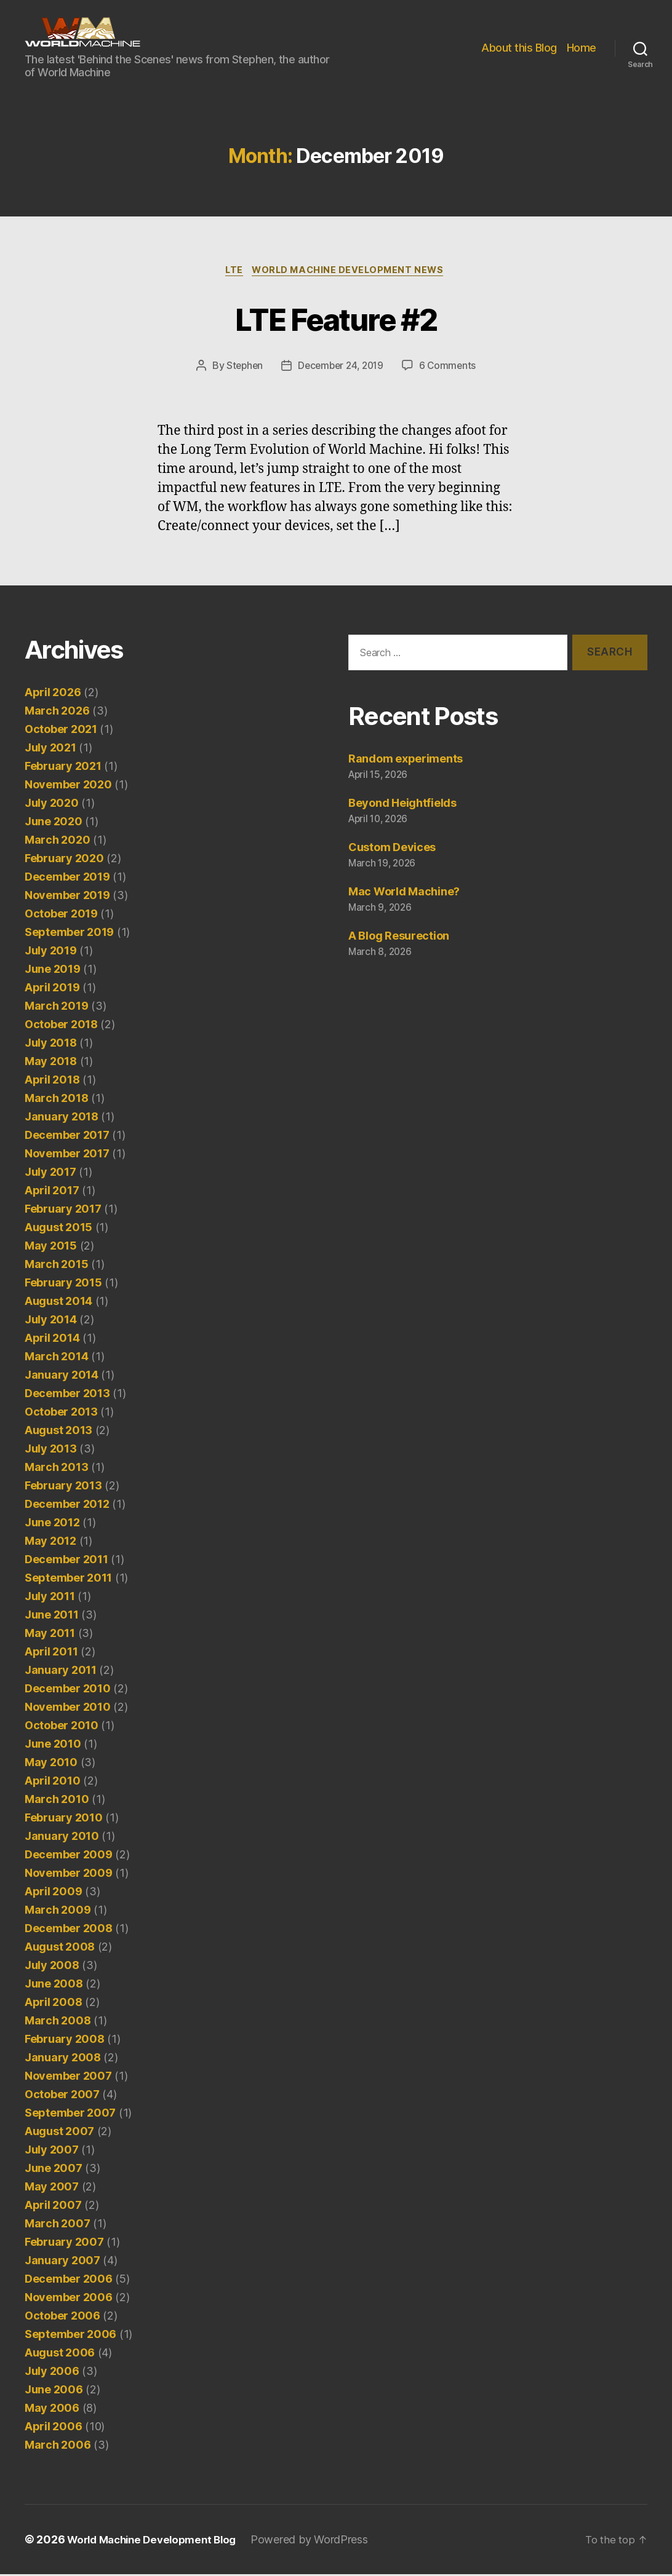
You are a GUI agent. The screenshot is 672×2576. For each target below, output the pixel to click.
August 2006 (60, 2354)
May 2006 (52, 2409)
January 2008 (63, 2059)
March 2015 (56, 1265)
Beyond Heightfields (402, 805)
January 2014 (61, 1376)
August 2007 (59, 2132)
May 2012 (50, 1542)
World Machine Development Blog (157, 2541)
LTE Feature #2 (336, 318)
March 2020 (57, 841)
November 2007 (68, 2077)
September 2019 (69, 933)
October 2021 (61, 730)
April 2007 (53, 2206)
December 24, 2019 (340, 367)
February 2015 (63, 1284)
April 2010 (52, 1782)
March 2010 (57, 1800)
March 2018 (56, 1099)
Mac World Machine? (404, 893)
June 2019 (53, 970)
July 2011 (50, 1597)
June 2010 (53, 1745)
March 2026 (57, 712)
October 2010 (61, 1727)
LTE (232, 271)
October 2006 (62, 2317)
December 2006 (69, 2280)
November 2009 (69, 1874)
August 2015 (58, 1229)
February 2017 (63, 1210)
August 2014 (58, 1302)
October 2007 (62, 2096)
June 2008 (54, 1985)
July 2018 (51, 1044)
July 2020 (52, 804)
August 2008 (60, 1948)
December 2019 (67, 878)
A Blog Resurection (398, 937)
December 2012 (67, 1505)
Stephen (241, 367)
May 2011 (50, 1634)
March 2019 (56, 1007)
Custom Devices (392, 848)
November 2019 (67, 896)
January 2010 (62, 1837)
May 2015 (51, 1247)
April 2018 (52, 1081)
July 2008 (52, 1966)
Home (581, 47)
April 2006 (53, 2428)
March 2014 (56, 1358)
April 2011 (51, 1653)
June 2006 (54, 2391)
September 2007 (70, 2114)
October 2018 (61, 1026)
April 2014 (52, 1339)
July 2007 (52, 2151)
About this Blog (519, 47)
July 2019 (51, 952)
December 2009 (69, 1856)
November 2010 (68, 1708)
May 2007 (52, 2188)
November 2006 (69, 2299)
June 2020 (53, 823)
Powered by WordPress (321, 2541)
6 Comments (451, 367)
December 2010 (68, 1690)
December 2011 (66, 1561)
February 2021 (63, 767)
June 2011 (52, 1616)
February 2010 (64, 1819)
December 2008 (69, 1930)
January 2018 (61, 1118)
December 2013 (67, 1395)
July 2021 (50, 749)
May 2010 (51, 1764)
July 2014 (51, 1321)
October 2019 (61, 915)
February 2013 (63, 1487)
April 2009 (53, 1893)
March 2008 (57, 2022)
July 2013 (51, 1450)
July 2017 (50, 1173)
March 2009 (57, 1911)
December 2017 (67, 1136)
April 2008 (53, 2003)
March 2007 (57, 2225)
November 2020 (68, 786)
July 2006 (52, 2372)
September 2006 (70, 2335)
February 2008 (65, 2040)
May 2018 (51, 1062)
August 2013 (58, 1431)
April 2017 (52, 1192)
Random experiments (405, 761)
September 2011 (68, 1579)
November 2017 (67, 1155)
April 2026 (53, 694)
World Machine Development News (351, 271)
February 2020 (64, 860)
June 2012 (52, 1524)
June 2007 (53, 2169)
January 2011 (61, 1671)
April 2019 (52, 989)
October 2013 (61, 1413)
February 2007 (64, 2243)
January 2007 (62, 2262)
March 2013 (56, 1468)
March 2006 (57, 2446)
